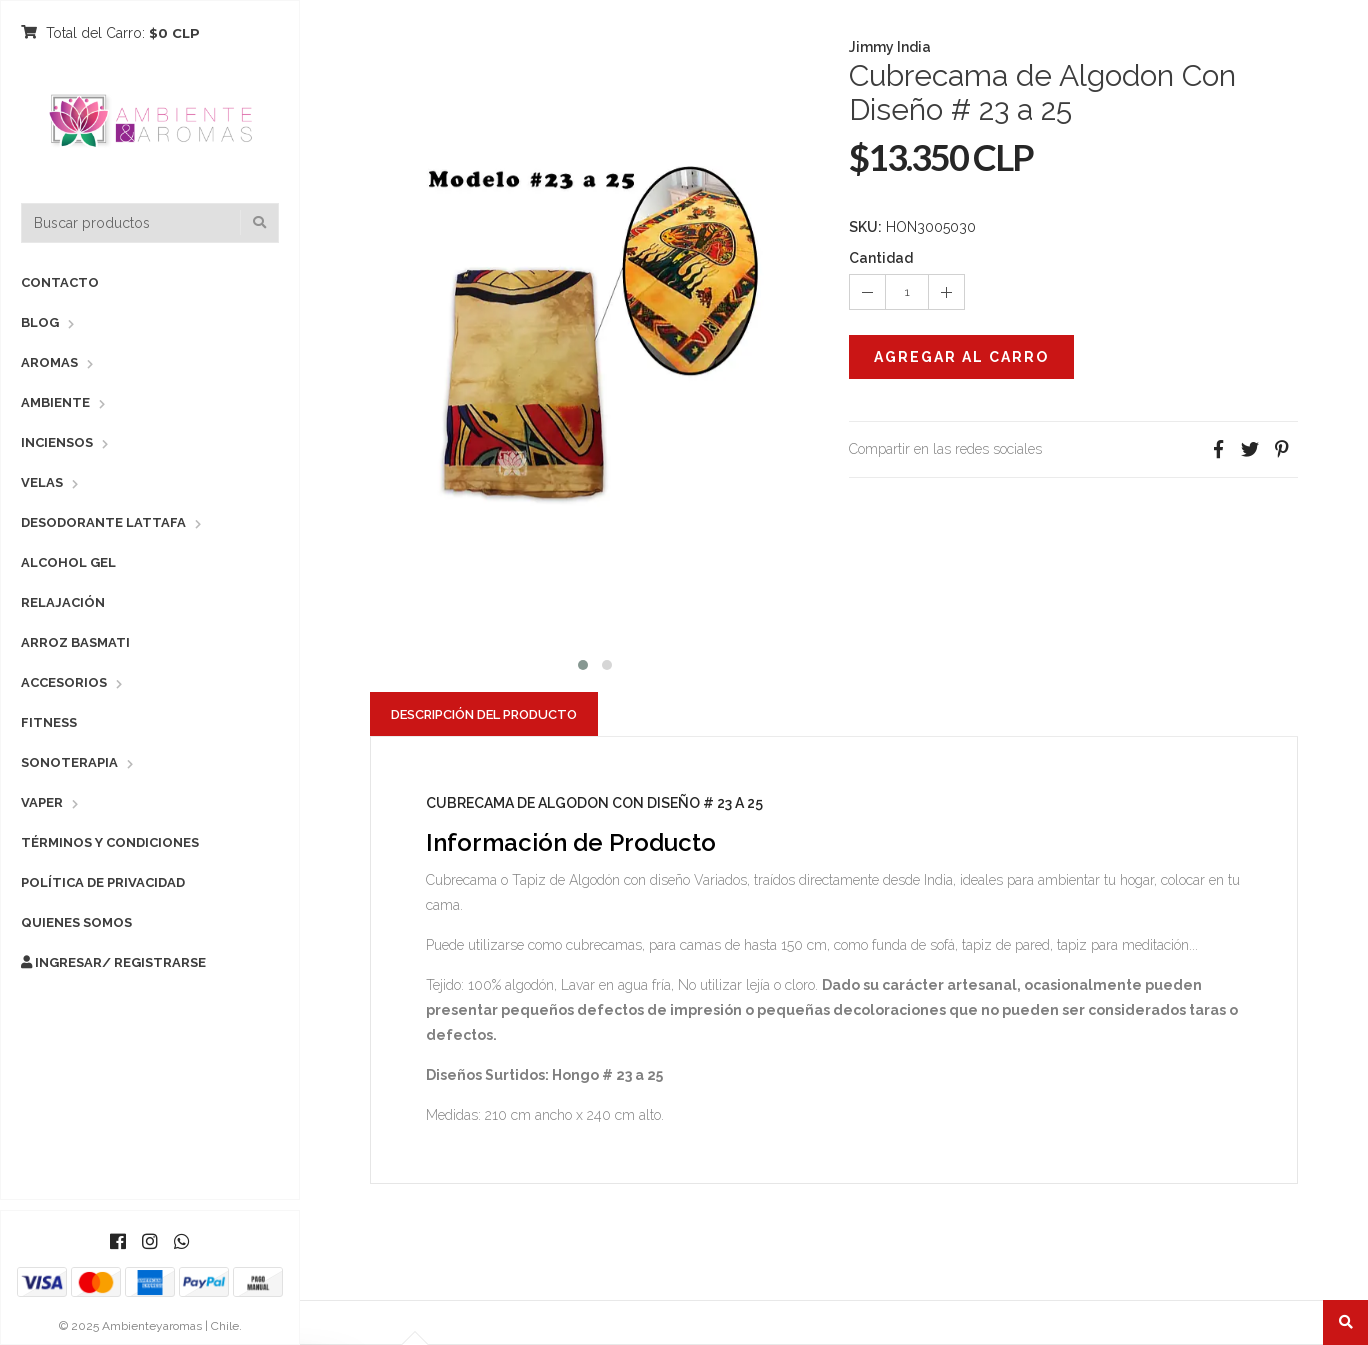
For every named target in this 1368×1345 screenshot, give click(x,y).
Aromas (49, 362)
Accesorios (64, 682)
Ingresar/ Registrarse (113, 962)
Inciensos (57, 442)
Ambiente (55, 402)
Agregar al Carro (961, 357)
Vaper (42, 802)
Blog (40, 322)
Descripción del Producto (484, 714)
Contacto (60, 282)
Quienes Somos (76, 922)
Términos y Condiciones (110, 842)
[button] (583, 662)
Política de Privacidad (103, 882)
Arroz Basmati (75, 642)
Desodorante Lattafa (103, 522)
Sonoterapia (69, 762)
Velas (42, 482)
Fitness (49, 722)
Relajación (63, 602)
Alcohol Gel (68, 562)
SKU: (865, 227)
